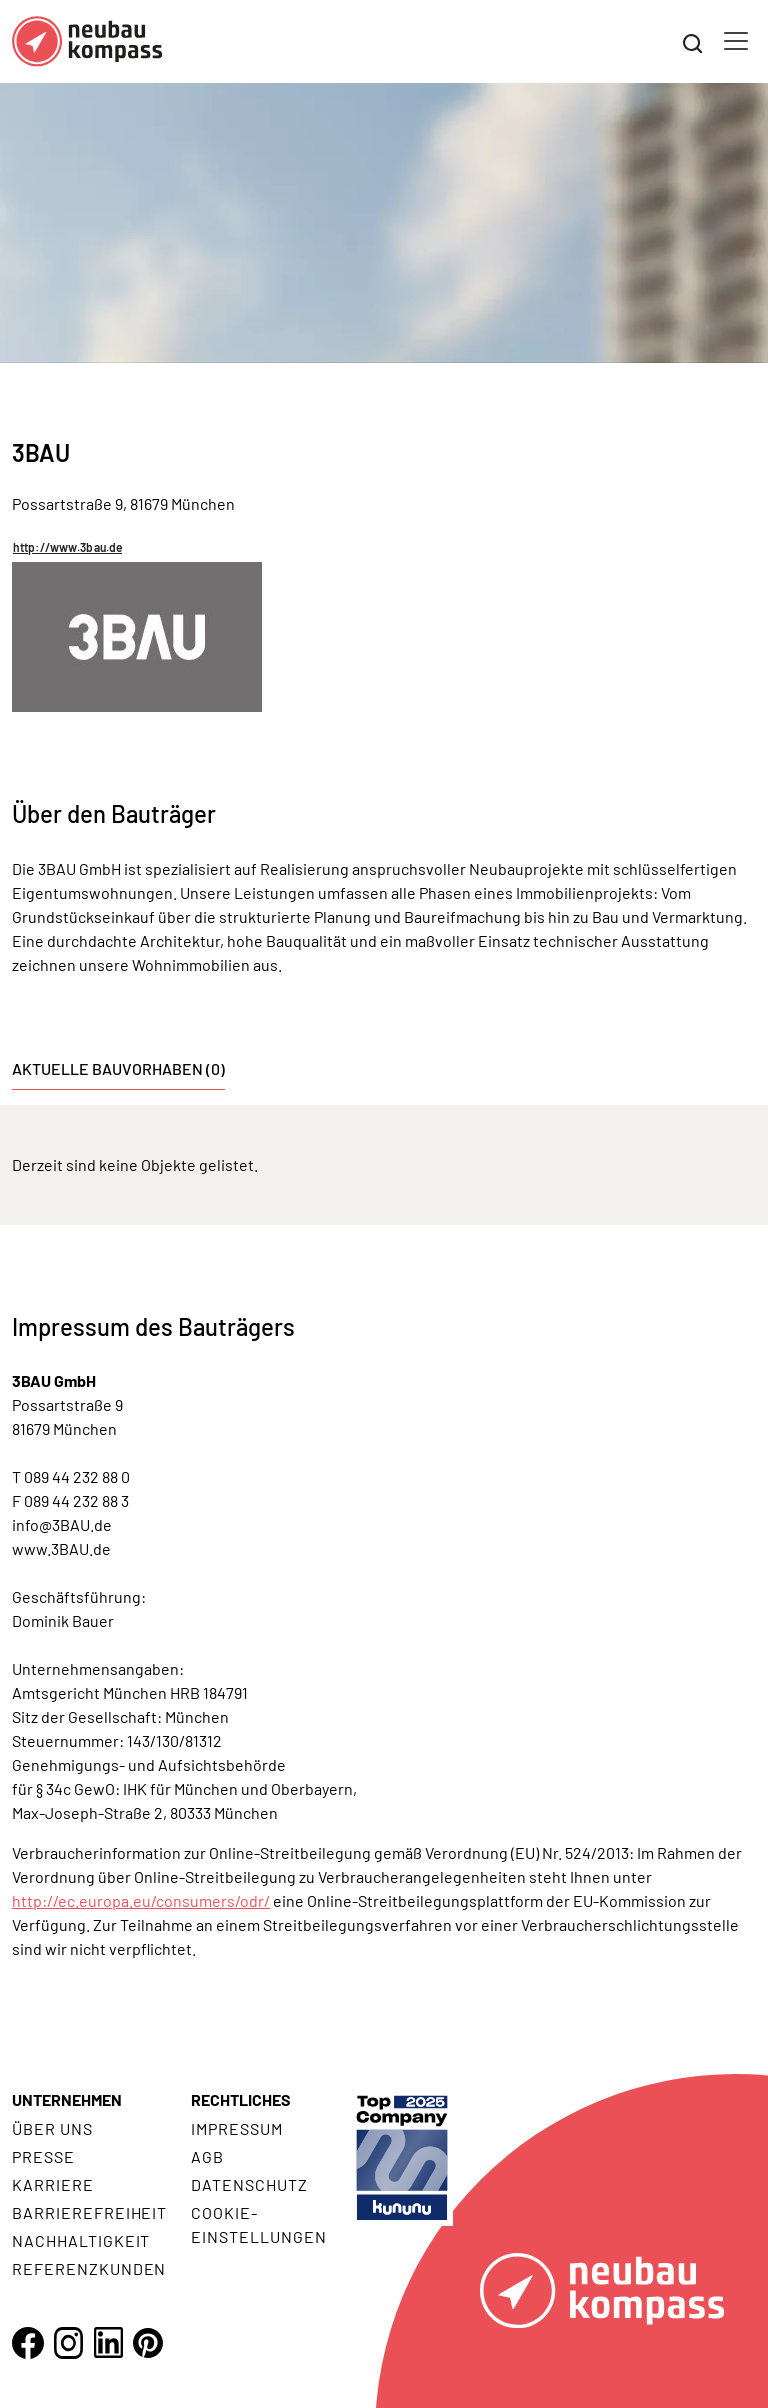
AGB (207, 2156)
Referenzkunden (89, 2268)
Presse (43, 2156)
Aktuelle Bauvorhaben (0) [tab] (118, 1068)
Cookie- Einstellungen (258, 2224)
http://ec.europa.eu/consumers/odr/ (141, 1900)
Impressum (237, 2128)
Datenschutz (249, 2184)
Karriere (53, 2184)
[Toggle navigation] (736, 41)
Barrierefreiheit (89, 2212)
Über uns (52, 2128)
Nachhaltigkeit (81, 2240)
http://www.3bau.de (67, 547)
